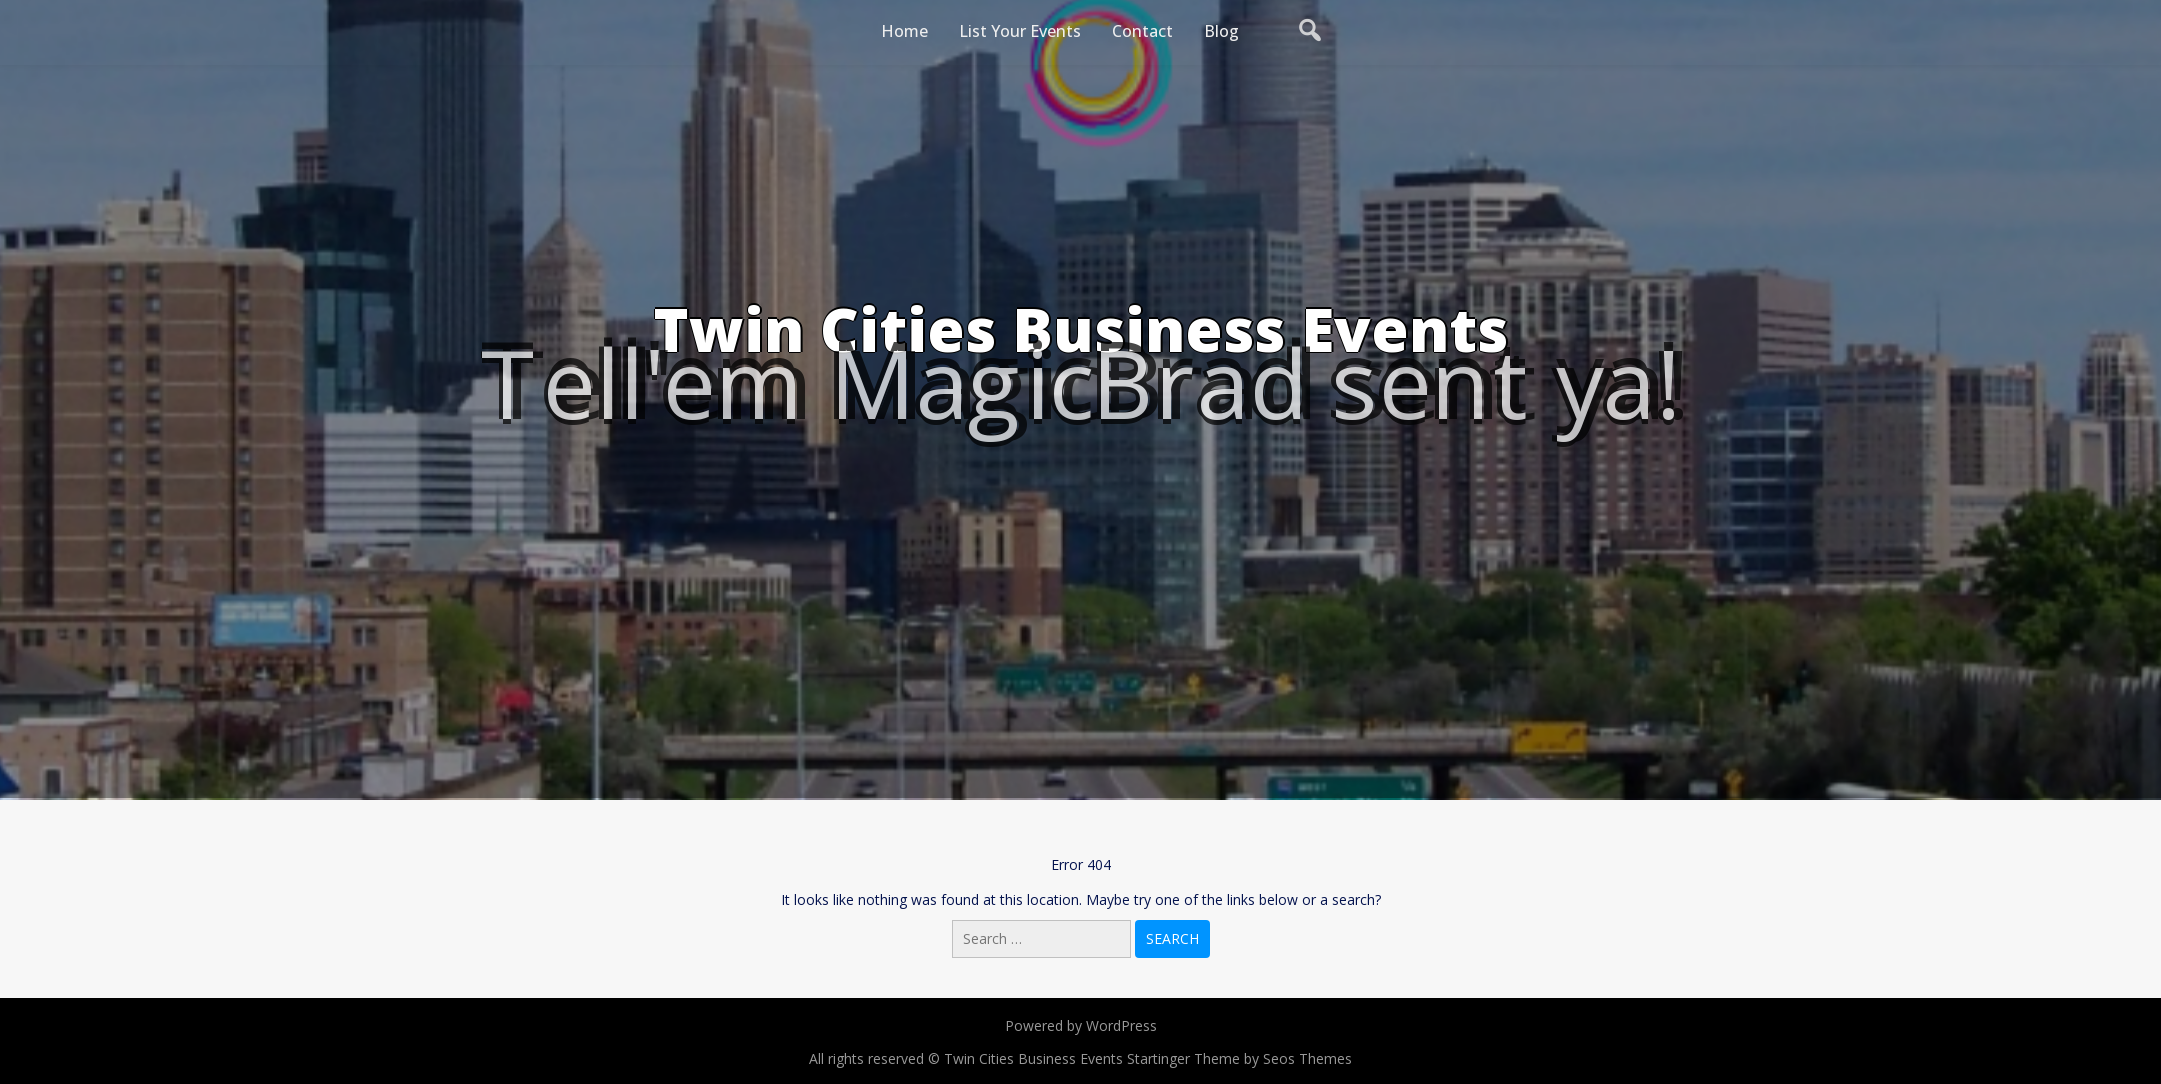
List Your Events (1020, 31)
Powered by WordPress (1081, 1025)
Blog (1221, 31)
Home (904, 31)
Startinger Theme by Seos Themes (1239, 1058)
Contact (1142, 31)
